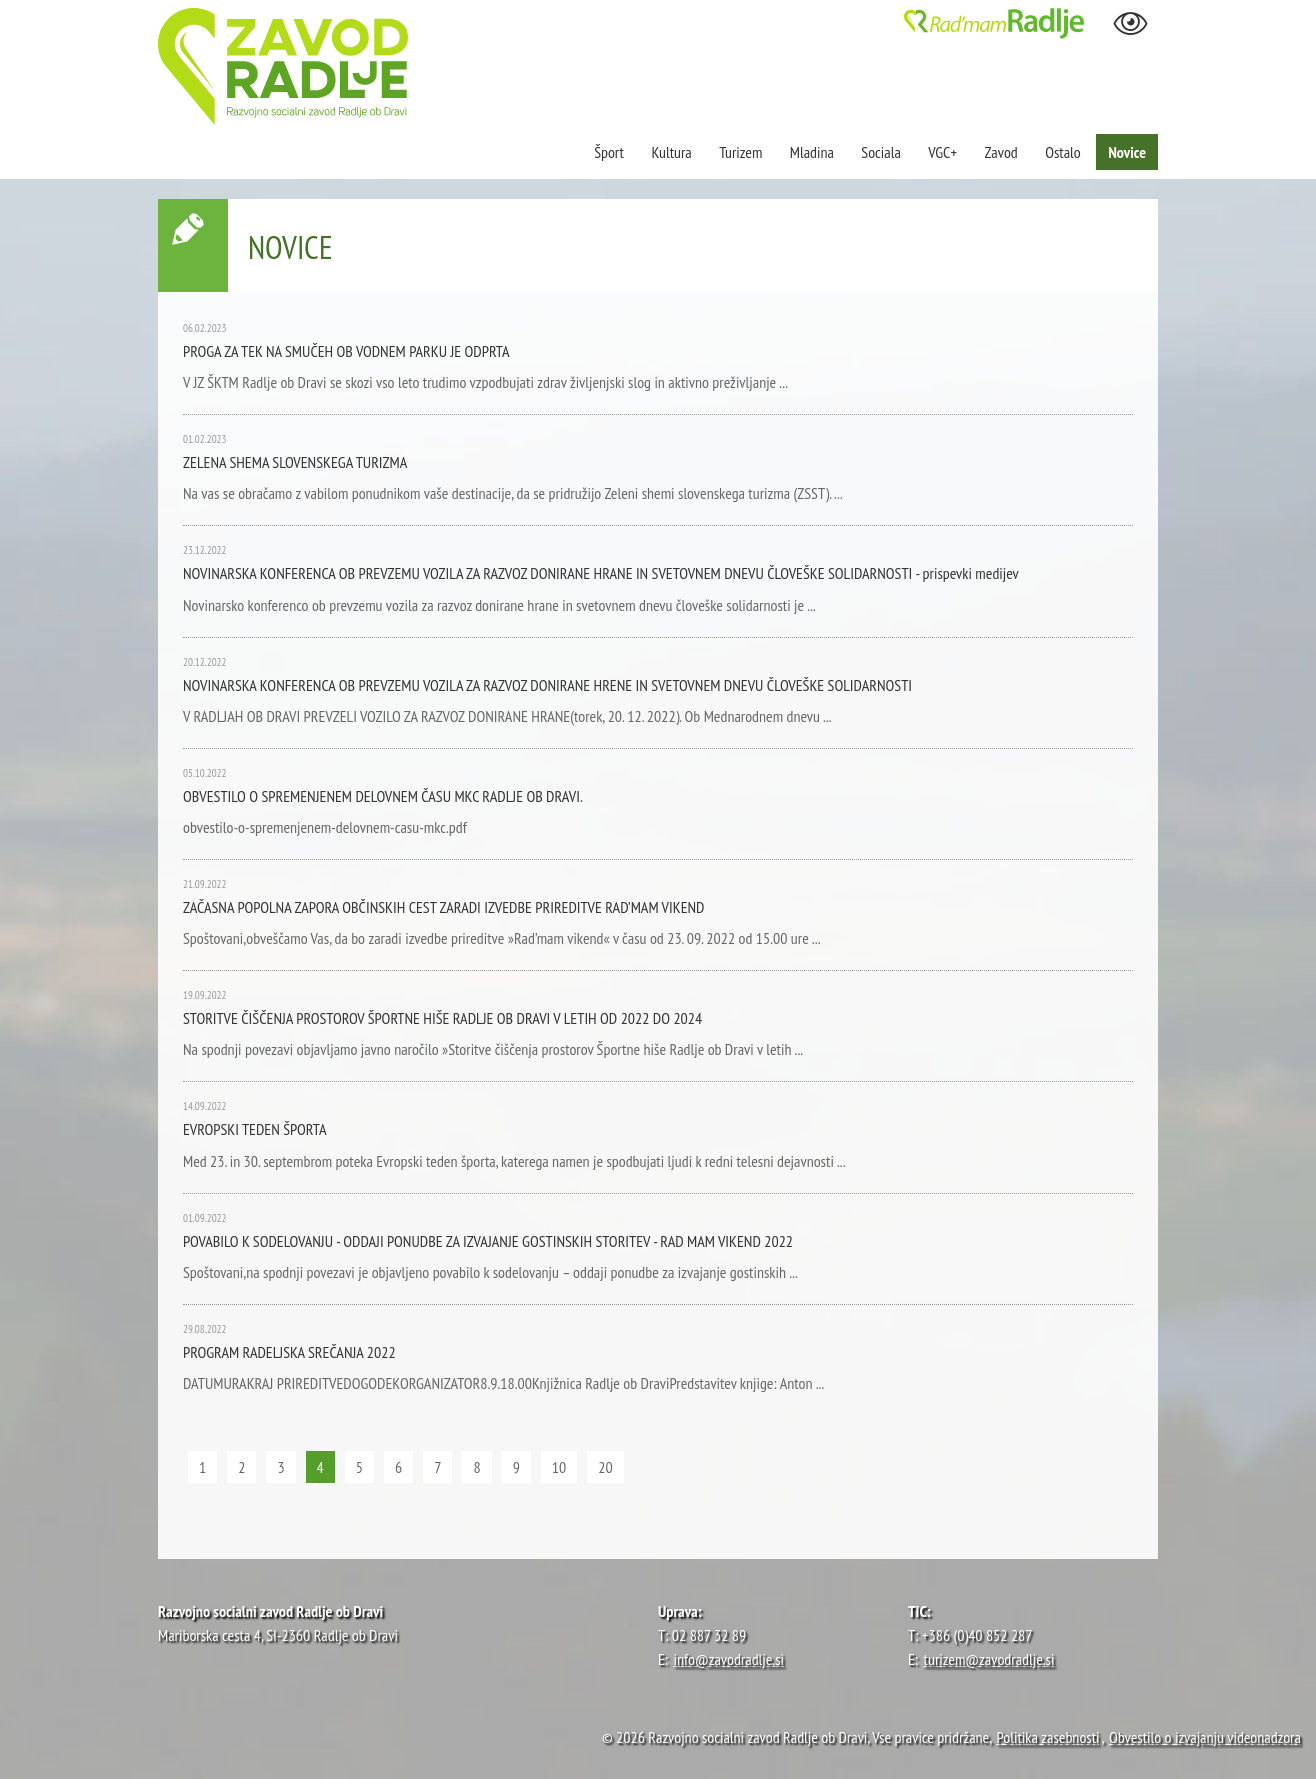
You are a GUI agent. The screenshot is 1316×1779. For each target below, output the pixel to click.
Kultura (671, 152)
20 (605, 1467)
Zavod (1001, 152)
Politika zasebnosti (1048, 1737)
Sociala (880, 152)
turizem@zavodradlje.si (989, 1659)
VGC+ (942, 152)
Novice (1127, 152)
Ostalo (1063, 152)
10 (559, 1467)
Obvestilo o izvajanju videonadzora (1205, 1737)
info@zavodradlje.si (729, 1659)
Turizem (740, 152)
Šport (610, 152)
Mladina (812, 152)
